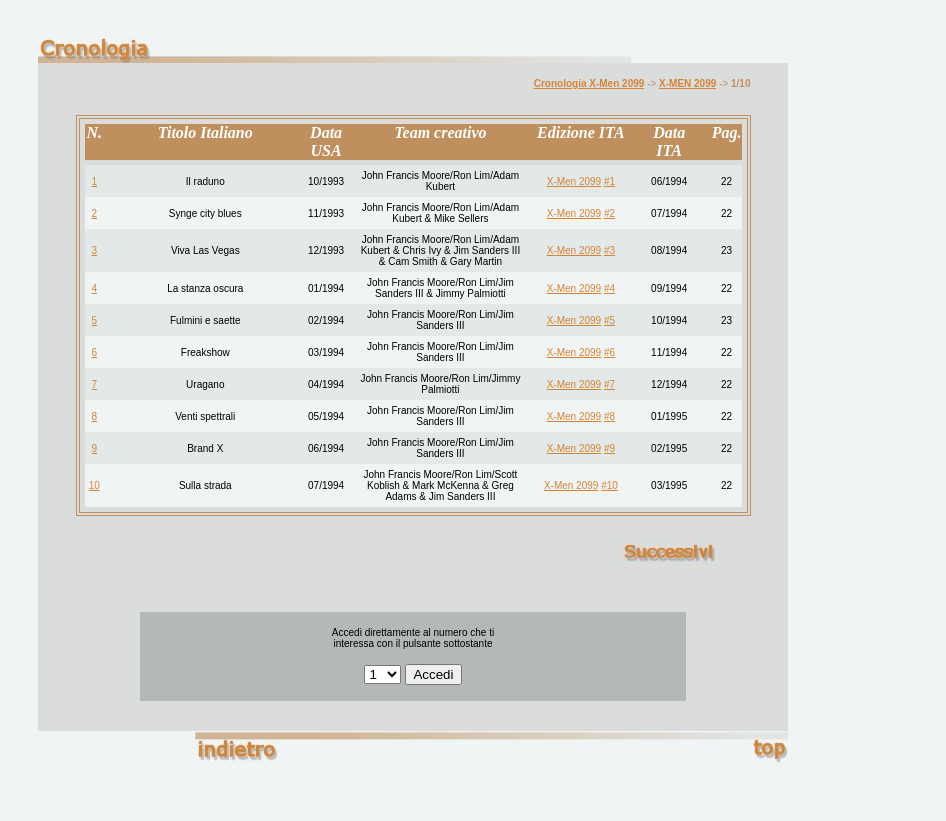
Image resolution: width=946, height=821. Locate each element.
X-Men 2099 (574, 181)
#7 (609, 384)
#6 (609, 352)
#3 (609, 250)
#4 (609, 288)
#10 (609, 485)
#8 (609, 416)
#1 (609, 181)
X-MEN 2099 (687, 83)
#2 (609, 213)
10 (94, 485)
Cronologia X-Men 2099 (589, 83)
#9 (609, 448)
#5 (609, 320)
